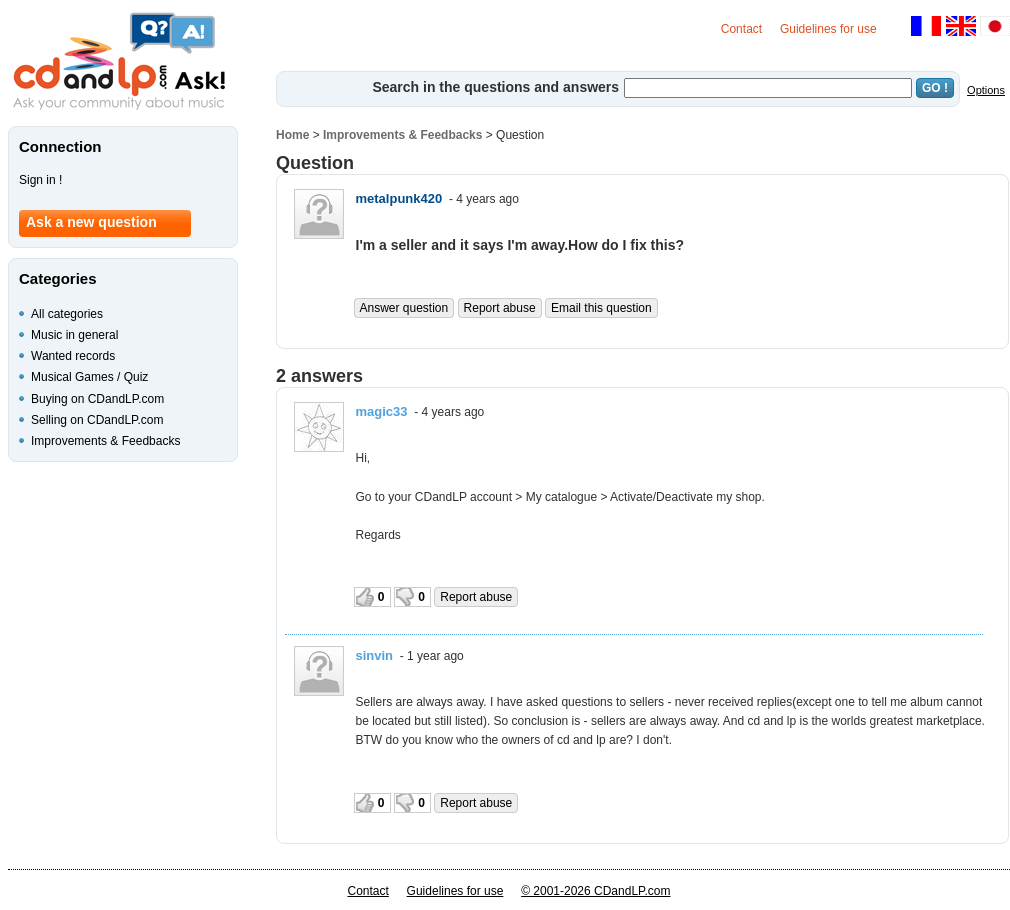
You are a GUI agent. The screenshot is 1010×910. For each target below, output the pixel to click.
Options (986, 90)
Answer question (404, 308)
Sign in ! (40, 180)
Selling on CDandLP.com (97, 420)
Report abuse (500, 308)
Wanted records (73, 356)
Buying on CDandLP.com (97, 399)
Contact (741, 29)
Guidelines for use (828, 29)
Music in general (74, 335)
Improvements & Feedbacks (402, 135)
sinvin (375, 655)
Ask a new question (91, 222)
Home (292, 135)
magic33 (382, 411)
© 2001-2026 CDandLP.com (595, 891)
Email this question (601, 308)
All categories (67, 314)
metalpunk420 (399, 198)
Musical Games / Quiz (89, 377)
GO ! (935, 88)
